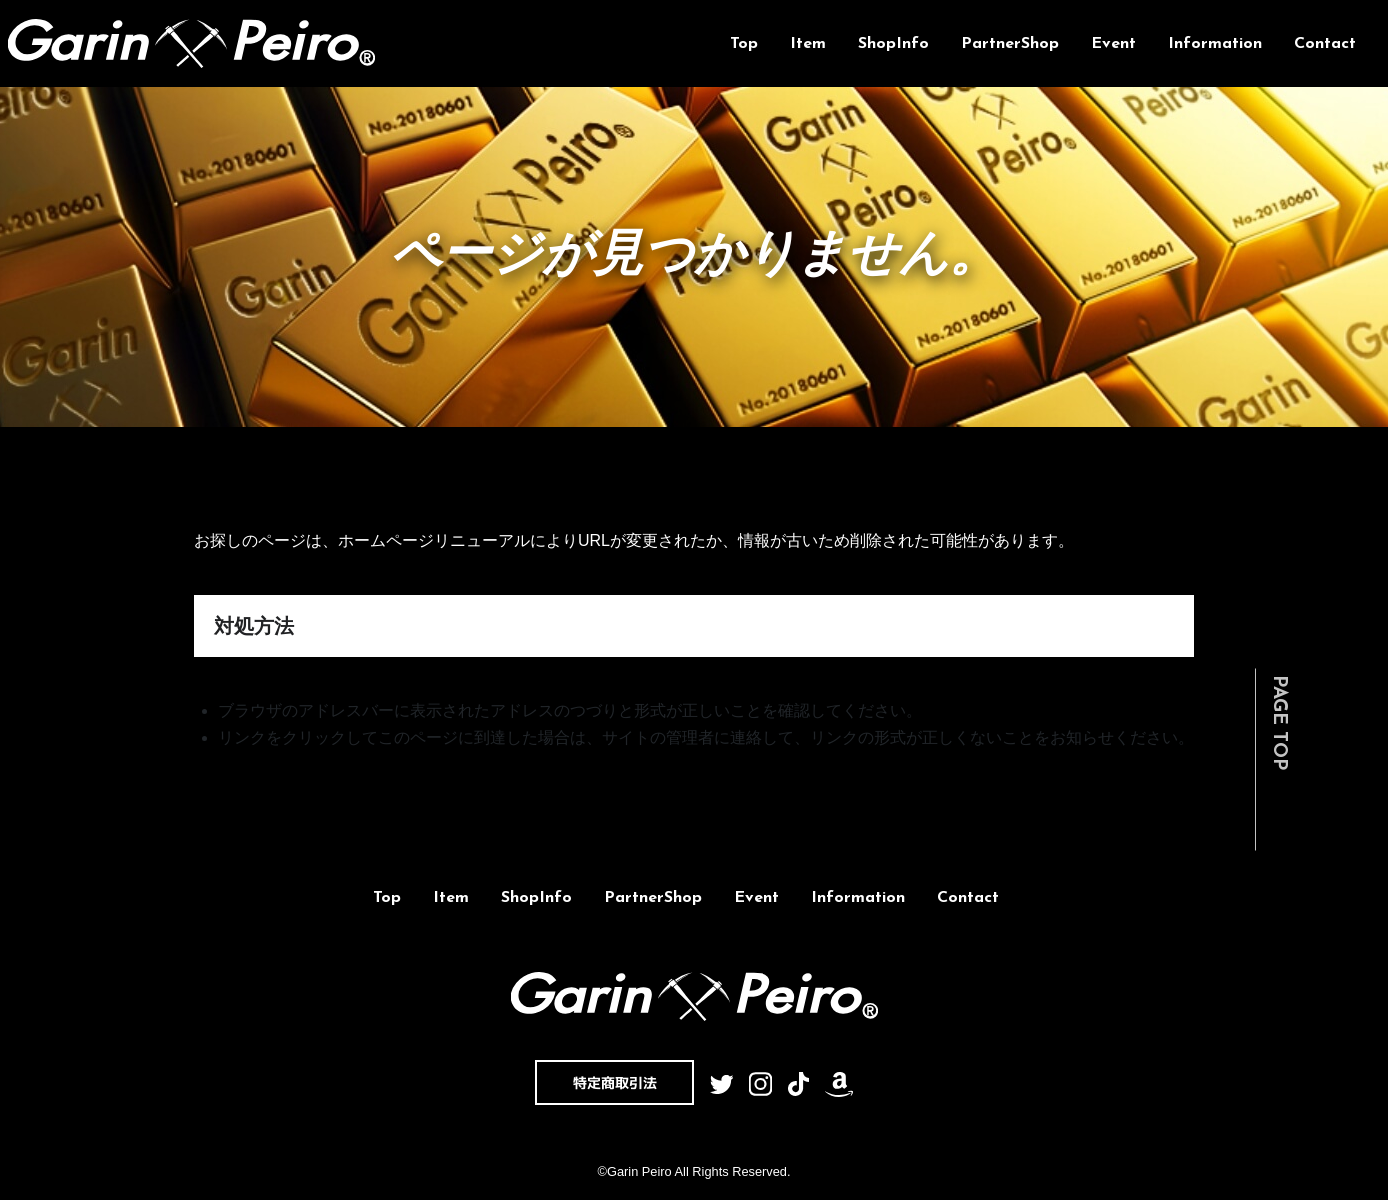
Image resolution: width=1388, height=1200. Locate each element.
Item (808, 44)
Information (1215, 44)
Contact (1325, 44)
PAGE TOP (1278, 722)
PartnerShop (1010, 44)
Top (744, 44)
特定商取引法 (615, 1082)
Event (1113, 44)
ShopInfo (893, 44)
